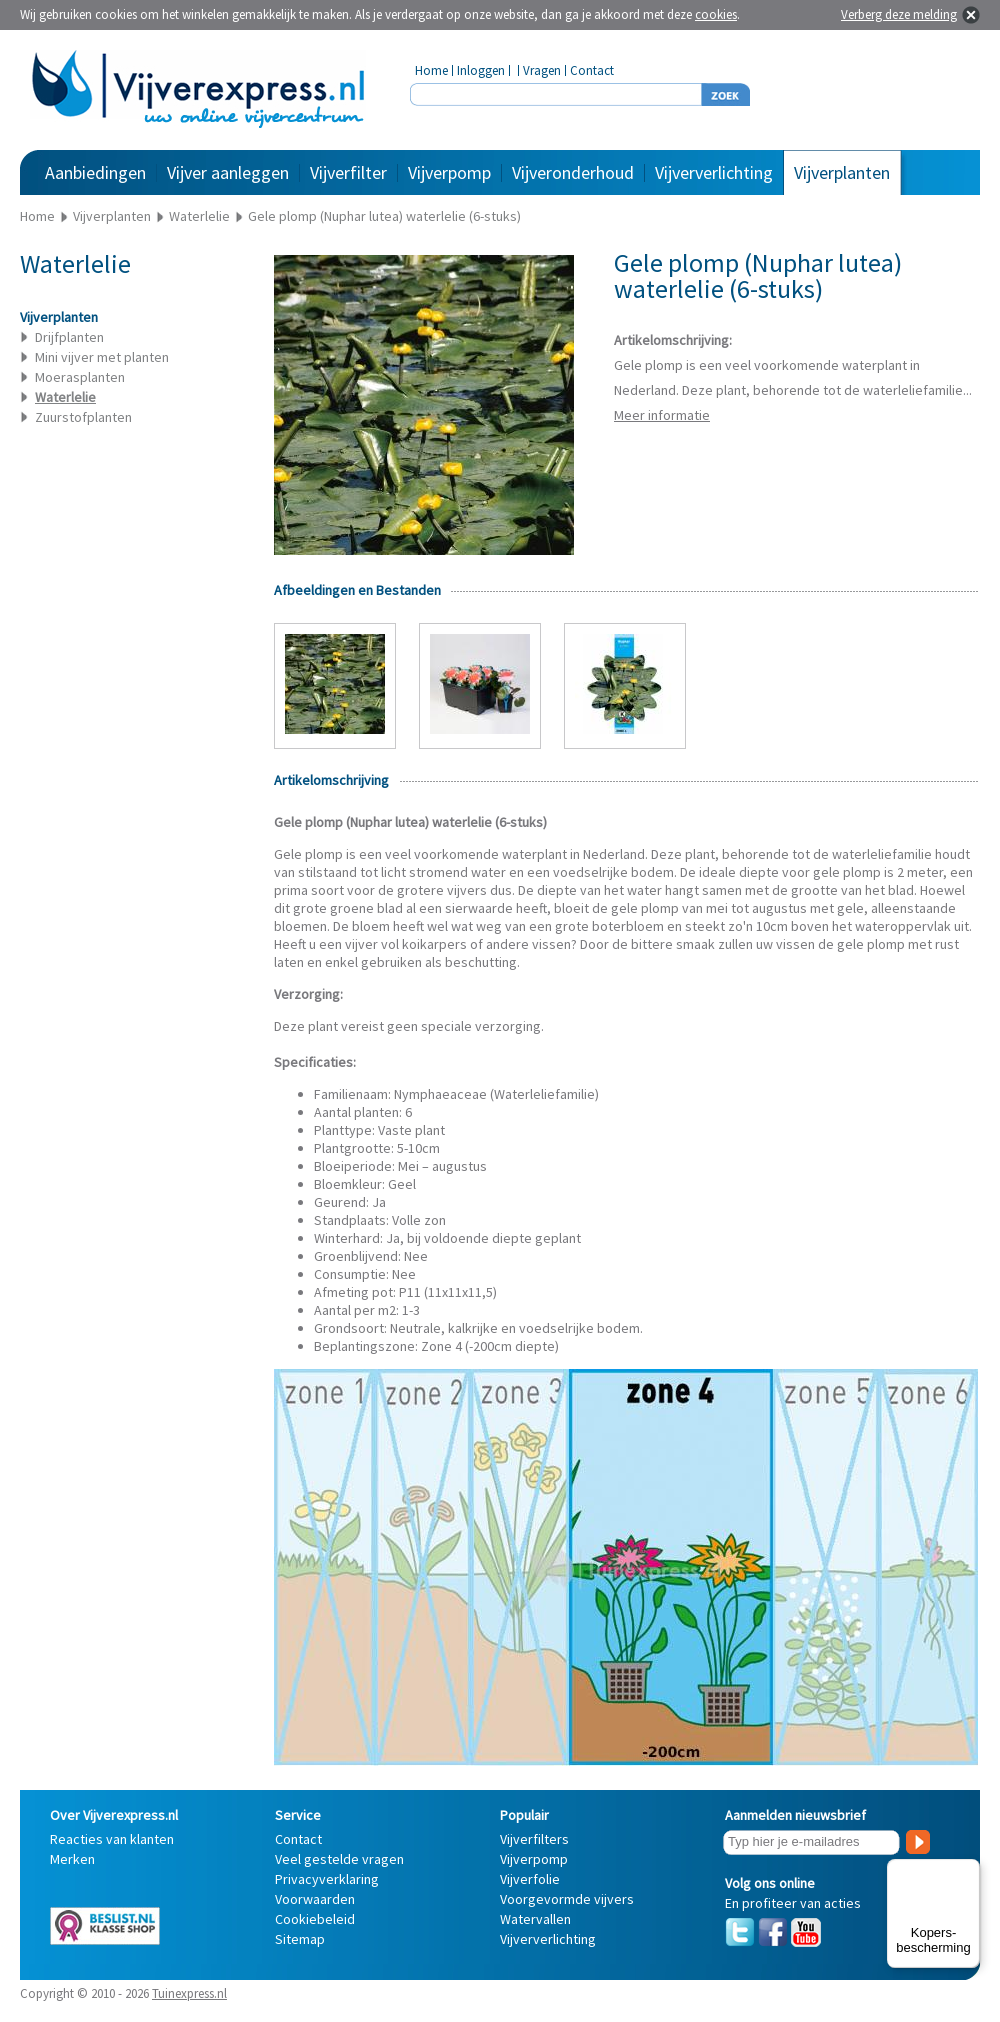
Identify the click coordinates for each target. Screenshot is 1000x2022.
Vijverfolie (530, 1879)
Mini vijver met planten (102, 357)
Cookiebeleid (315, 1919)
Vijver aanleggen (228, 172)
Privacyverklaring (327, 1879)
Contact (592, 70)
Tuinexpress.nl (189, 1993)
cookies (716, 14)
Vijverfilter (348, 172)
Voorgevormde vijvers (567, 1899)
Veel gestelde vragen (339, 1859)
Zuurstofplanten (83, 417)
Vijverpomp (449, 172)
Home (431, 70)
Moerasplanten (80, 377)
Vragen (542, 70)
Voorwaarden (315, 1899)
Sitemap (300, 1939)
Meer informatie (662, 415)
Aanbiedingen (95, 172)
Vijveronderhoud (573, 172)
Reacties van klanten (112, 1839)
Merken (72, 1859)
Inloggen (481, 70)
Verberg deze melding (899, 14)
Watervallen (535, 1919)
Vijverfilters (534, 1839)
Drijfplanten (69, 337)
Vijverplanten (842, 172)
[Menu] (968, 1871)
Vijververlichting (714, 172)
